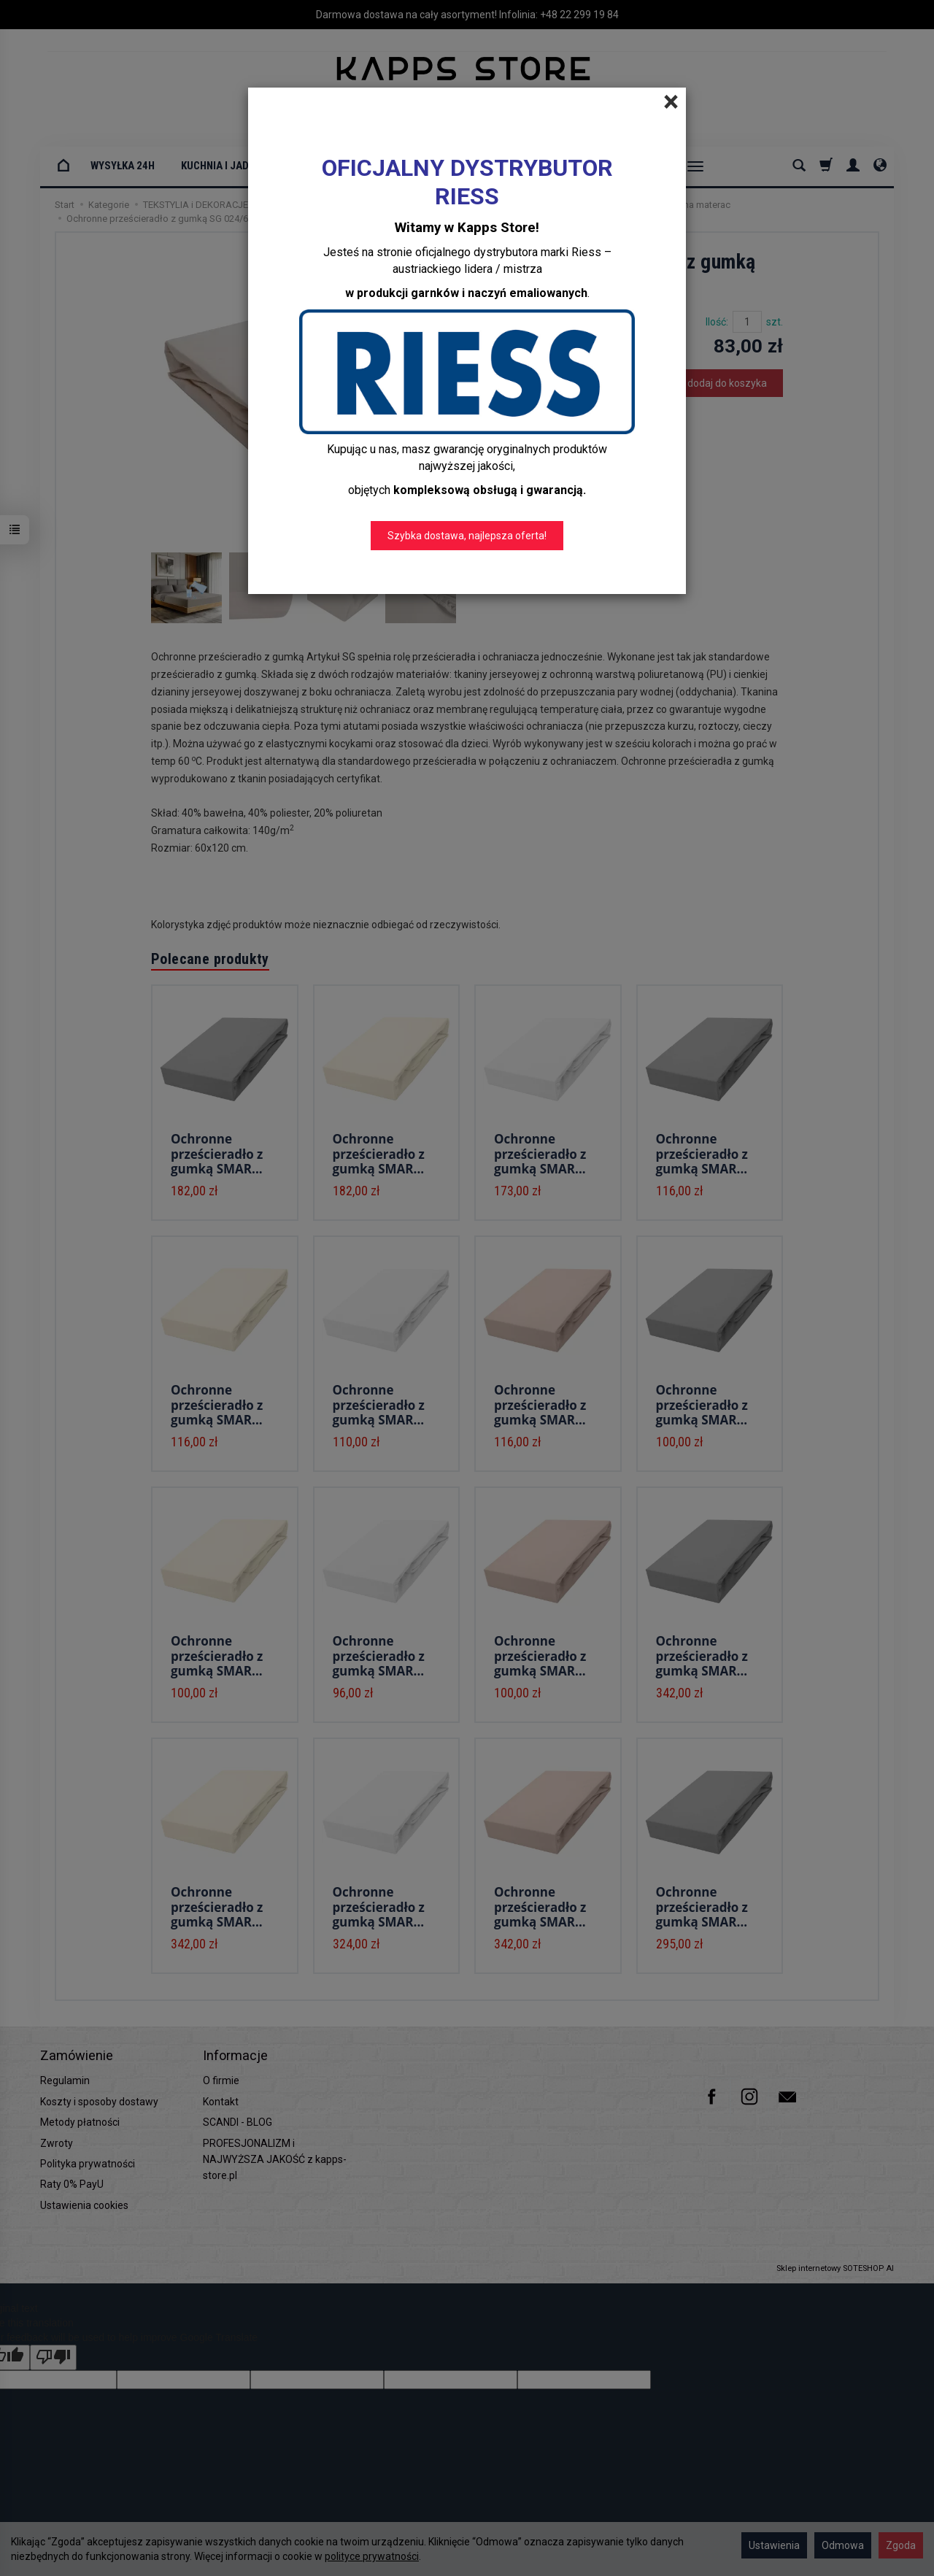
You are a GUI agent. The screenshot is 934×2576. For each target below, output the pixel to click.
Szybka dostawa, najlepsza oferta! (467, 535)
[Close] (671, 102)
